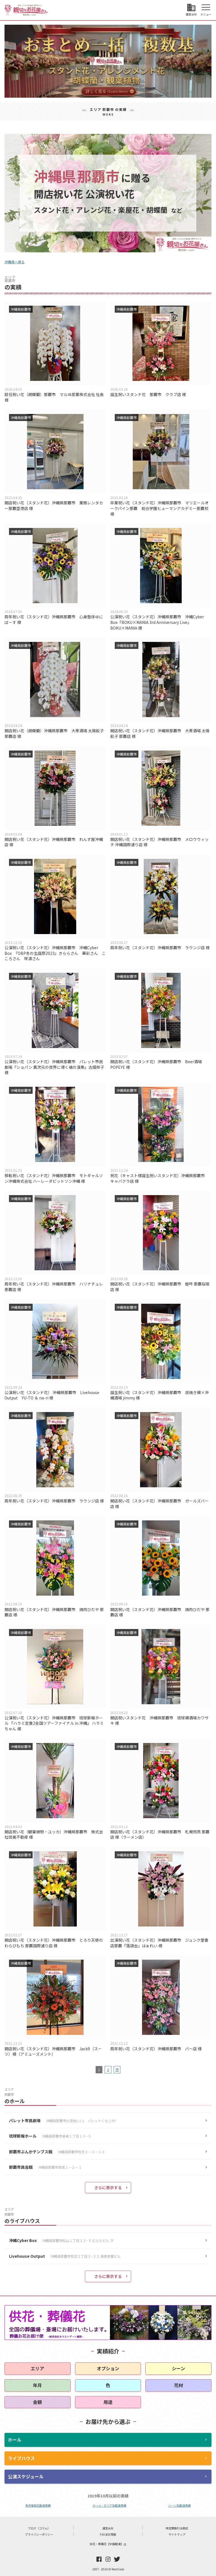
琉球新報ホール (50, 2136)
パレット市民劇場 (63, 2121)
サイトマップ (176, 2534)
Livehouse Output (65, 2256)
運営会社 (108, 2528)
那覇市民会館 (45, 2167)
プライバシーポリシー (39, 2534)
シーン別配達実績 (179, 2505)
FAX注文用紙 (108, 2534)
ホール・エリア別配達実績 (109, 2505)
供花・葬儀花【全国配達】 (108, 2544)
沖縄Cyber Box (61, 2241)
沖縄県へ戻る (14, 261)
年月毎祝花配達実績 (38, 2505)
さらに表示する (108, 2187)
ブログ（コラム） (39, 2528)
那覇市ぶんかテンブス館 (57, 2152)
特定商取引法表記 (177, 2528)
